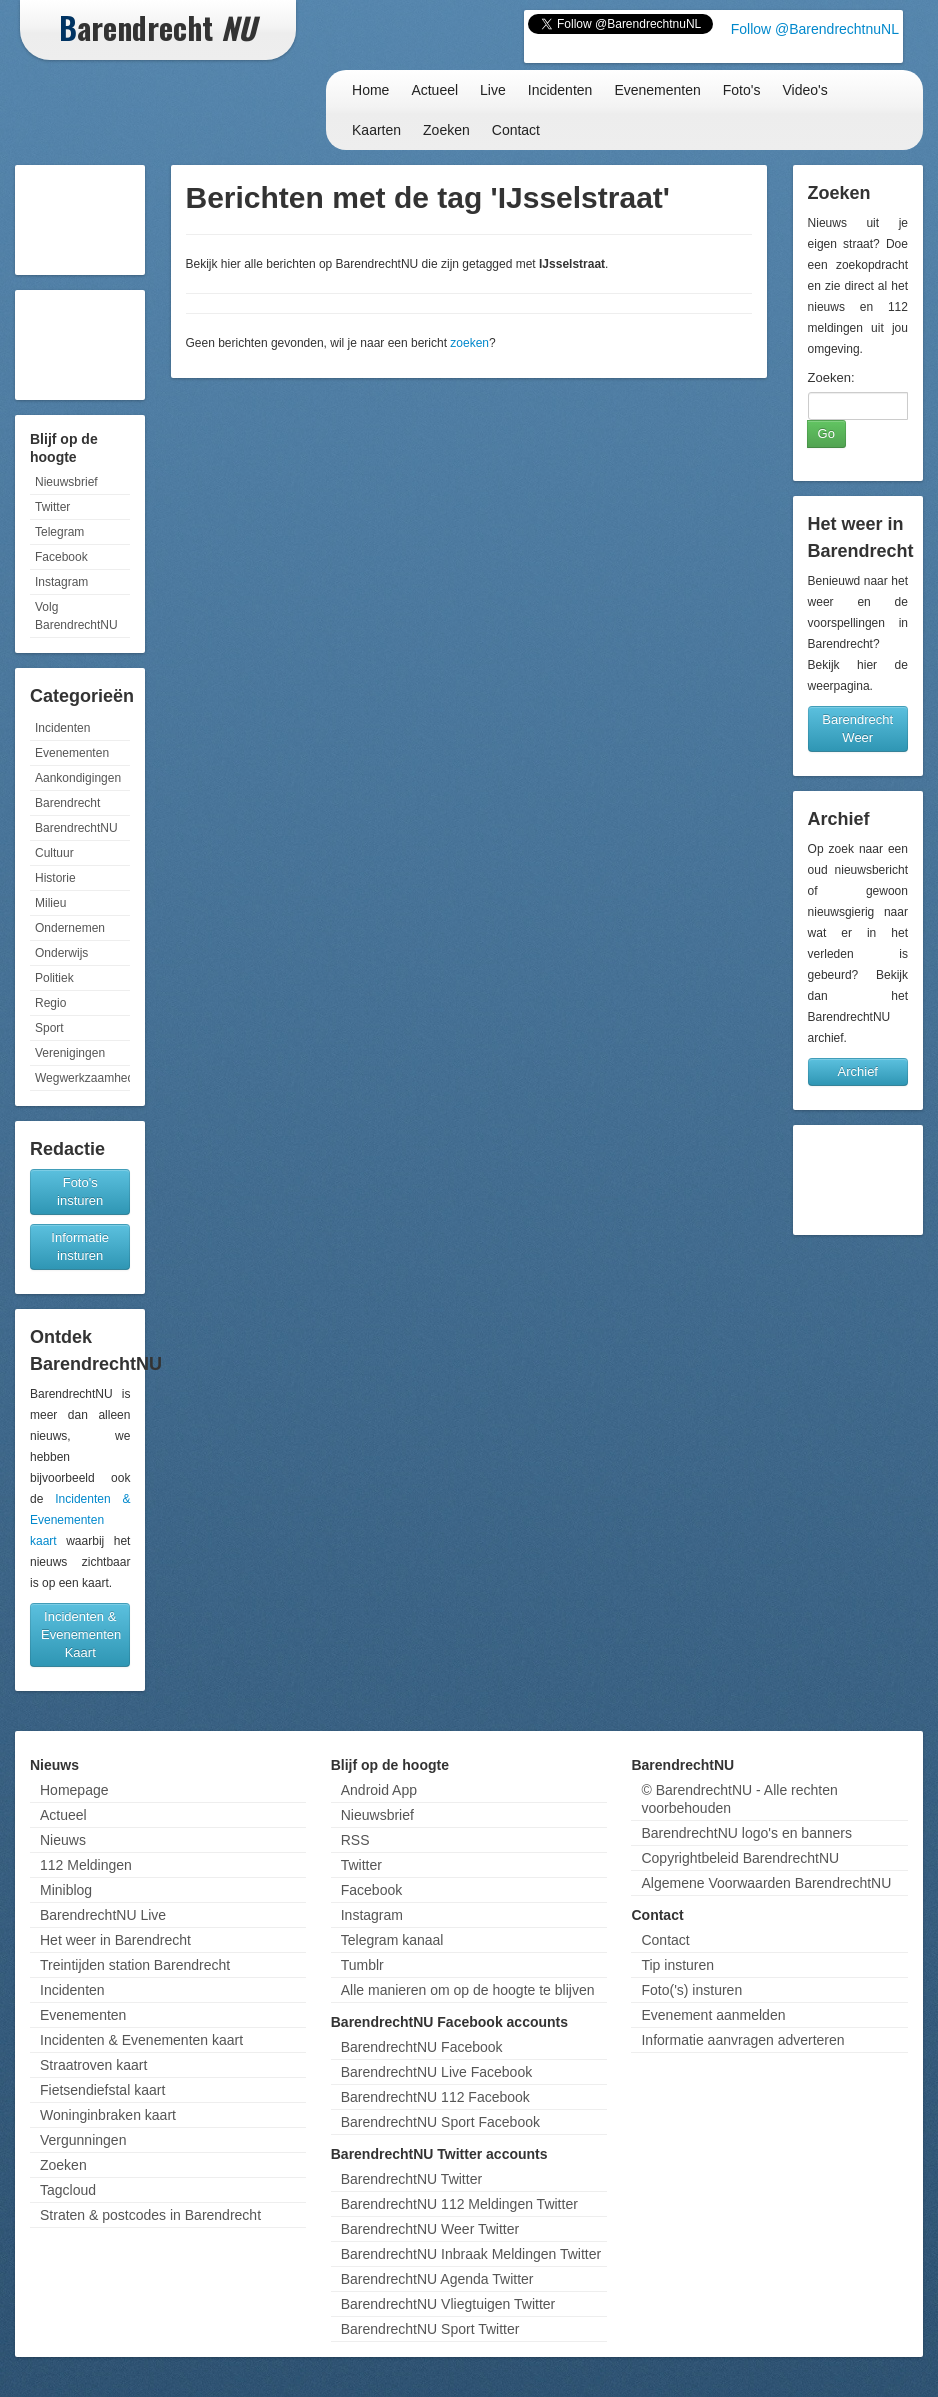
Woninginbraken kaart (108, 2115)
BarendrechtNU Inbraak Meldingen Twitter (471, 2254)
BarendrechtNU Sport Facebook (440, 2122)
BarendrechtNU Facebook (422, 2047)
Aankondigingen (78, 778)
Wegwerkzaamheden (82, 1078)
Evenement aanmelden (713, 2015)
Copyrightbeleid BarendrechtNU (740, 1858)
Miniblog (66, 1890)
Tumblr (362, 1965)
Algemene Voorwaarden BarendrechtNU (766, 1883)
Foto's (742, 90)
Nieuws (63, 1840)
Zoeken (446, 130)
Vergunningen (83, 2140)
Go (826, 433)
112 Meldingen (86, 1865)
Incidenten (560, 90)
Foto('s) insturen (691, 1990)
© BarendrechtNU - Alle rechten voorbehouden (739, 1799)
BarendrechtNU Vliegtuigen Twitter (448, 2304)
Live (493, 90)
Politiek (54, 978)
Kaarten (376, 130)
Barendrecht (67, 803)
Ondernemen (70, 928)
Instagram (61, 582)
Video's (804, 90)
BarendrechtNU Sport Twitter (430, 2329)
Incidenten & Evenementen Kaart (81, 1634)
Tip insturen (677, 1965)
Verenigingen (70, 1053)
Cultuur (54, 853)
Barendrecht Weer (857, 728)
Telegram (59, 532)
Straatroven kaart (93, 2065)
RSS (355, 1840)
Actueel (434, 90)
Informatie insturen (80, 1246)
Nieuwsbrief (66, 482)
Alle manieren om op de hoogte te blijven (468, 1990)
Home (370, 90)
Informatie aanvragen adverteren (742, 2040)
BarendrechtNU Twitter (411, 2179)
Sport (49, 1028)
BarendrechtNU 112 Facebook (435, 2097)
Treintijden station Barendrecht (135, 1965)
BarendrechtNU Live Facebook (436, 2072)
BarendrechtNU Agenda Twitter (437, 2279)
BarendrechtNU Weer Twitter (430, 2229)
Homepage (74, 1790)
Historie (55, 878)
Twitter (52, 507)
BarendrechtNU (76, 828)
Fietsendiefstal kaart (102, 2090)
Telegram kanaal (392, 1940)
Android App (379, 1790)
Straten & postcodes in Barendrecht (150, 2215)
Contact (516, 130)
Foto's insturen (80, 1191)
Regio (50, 1003)
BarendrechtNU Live (103, 1915)
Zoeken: (831, 377)
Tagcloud (68, 2190)
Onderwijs (61, 953)
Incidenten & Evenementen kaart (80, 1520)
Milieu (50, 903)
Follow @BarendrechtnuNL (815, 29)
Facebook (61, 557)
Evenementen (657, 90)
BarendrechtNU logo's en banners (746, 1833)
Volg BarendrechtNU (76, 616)
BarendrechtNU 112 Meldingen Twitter (459, 2204)
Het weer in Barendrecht (115, 1940)
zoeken (469, 343)
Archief (858, 1071)
